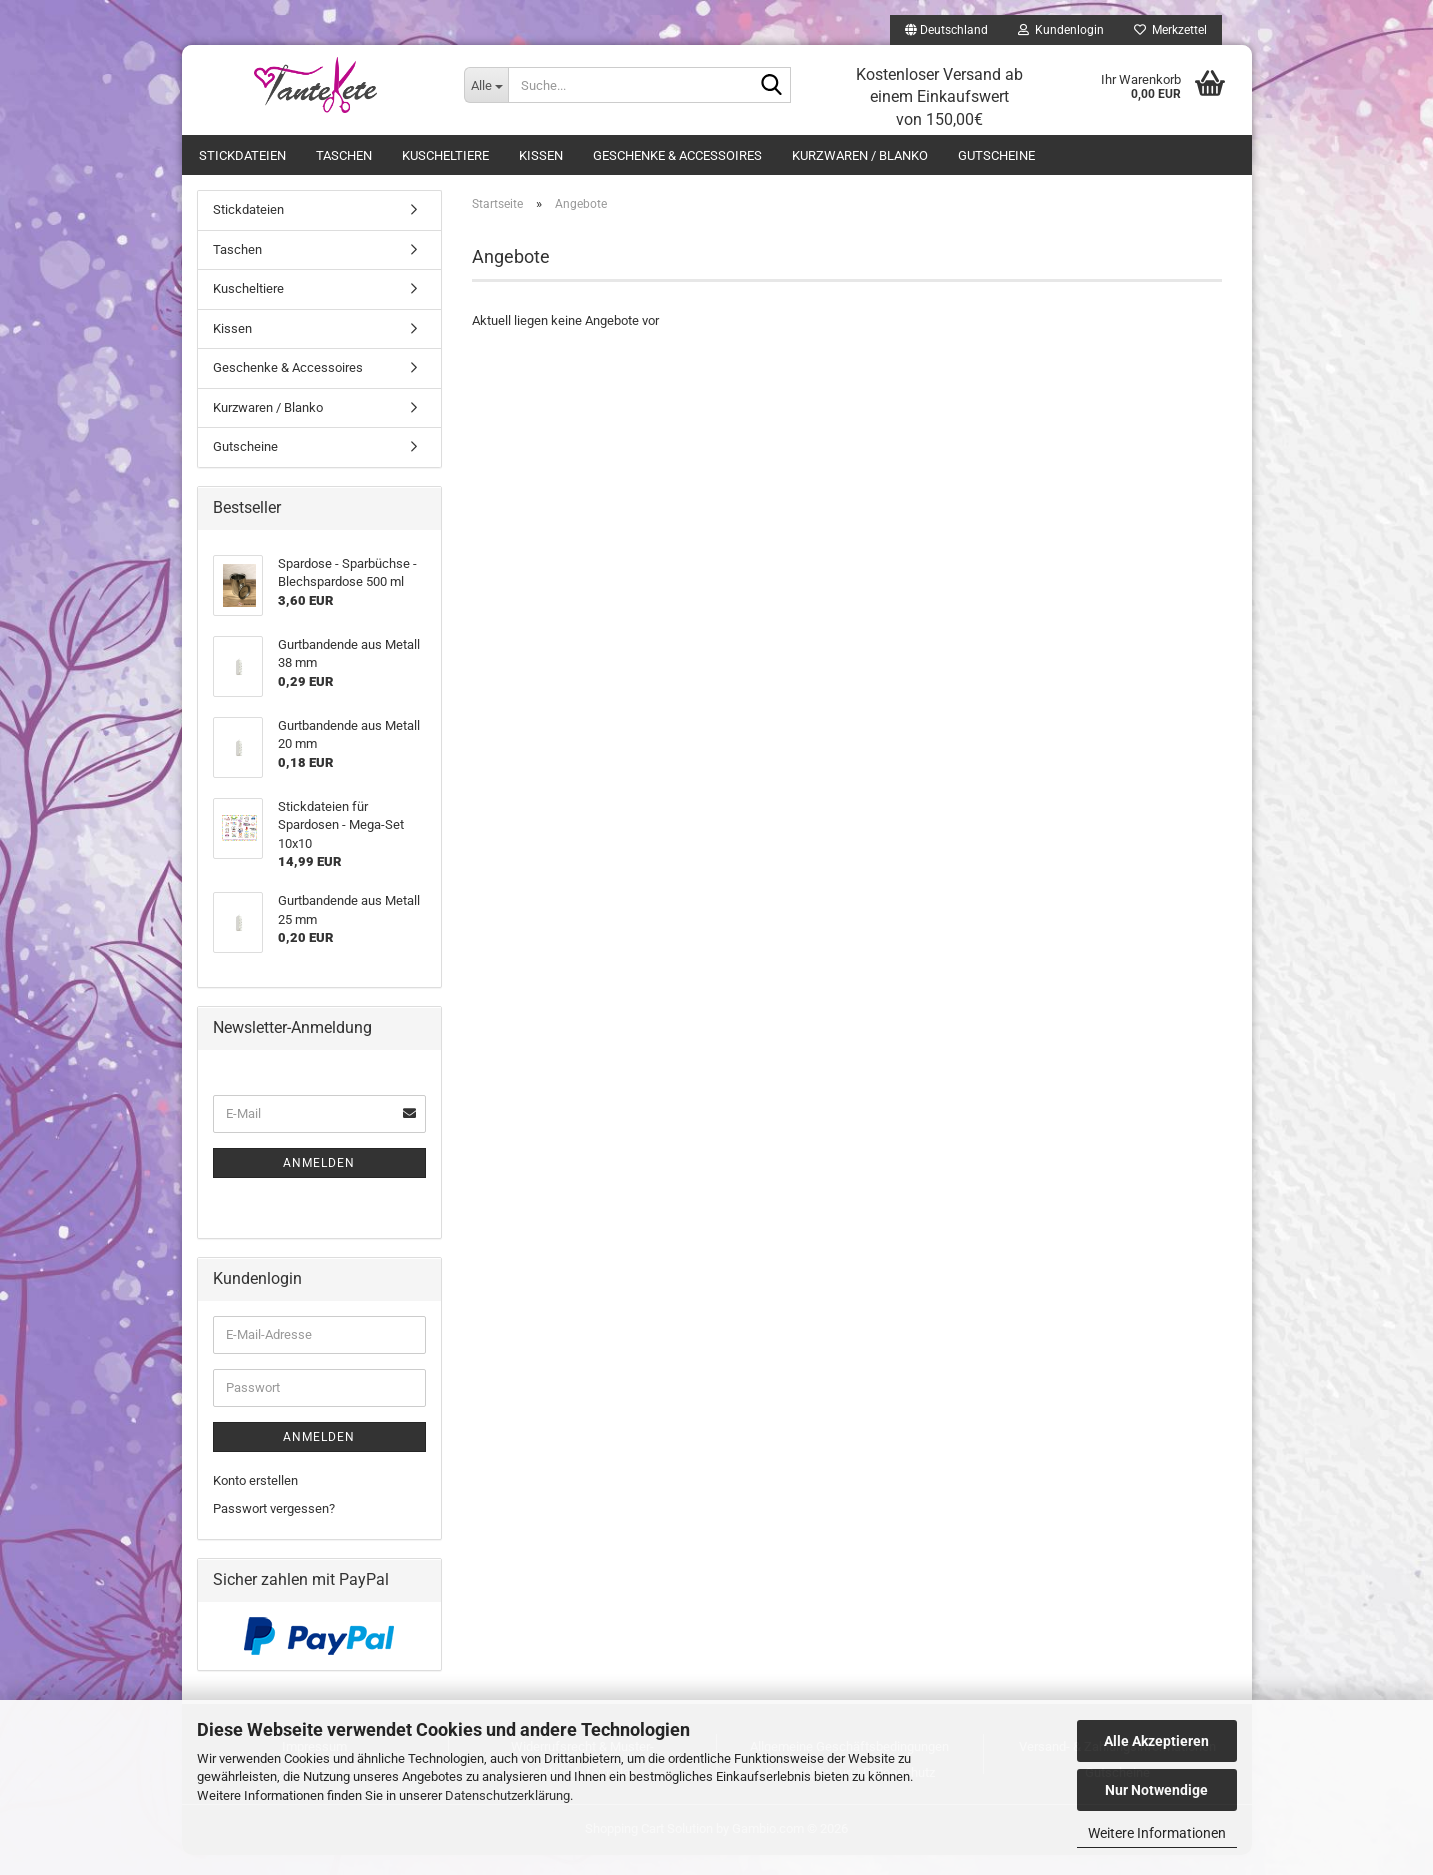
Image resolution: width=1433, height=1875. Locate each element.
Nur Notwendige (1156, 1790)
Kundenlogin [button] (1061, 30)
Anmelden (319, 1183)
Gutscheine (996, 155)
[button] (946, 30)
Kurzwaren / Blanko (860, 155)
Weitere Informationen (1157, 1833)
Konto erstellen (255, 1500)
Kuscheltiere (445, 155)
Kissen (541, 155)
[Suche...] (486, 85)
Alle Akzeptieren (1156, 1741)
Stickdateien (242, 155)
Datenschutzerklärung (507, 1795)
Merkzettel (1170, 30)
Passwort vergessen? (274, 1528)
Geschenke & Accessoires (677, 155)
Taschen (344, 155)
